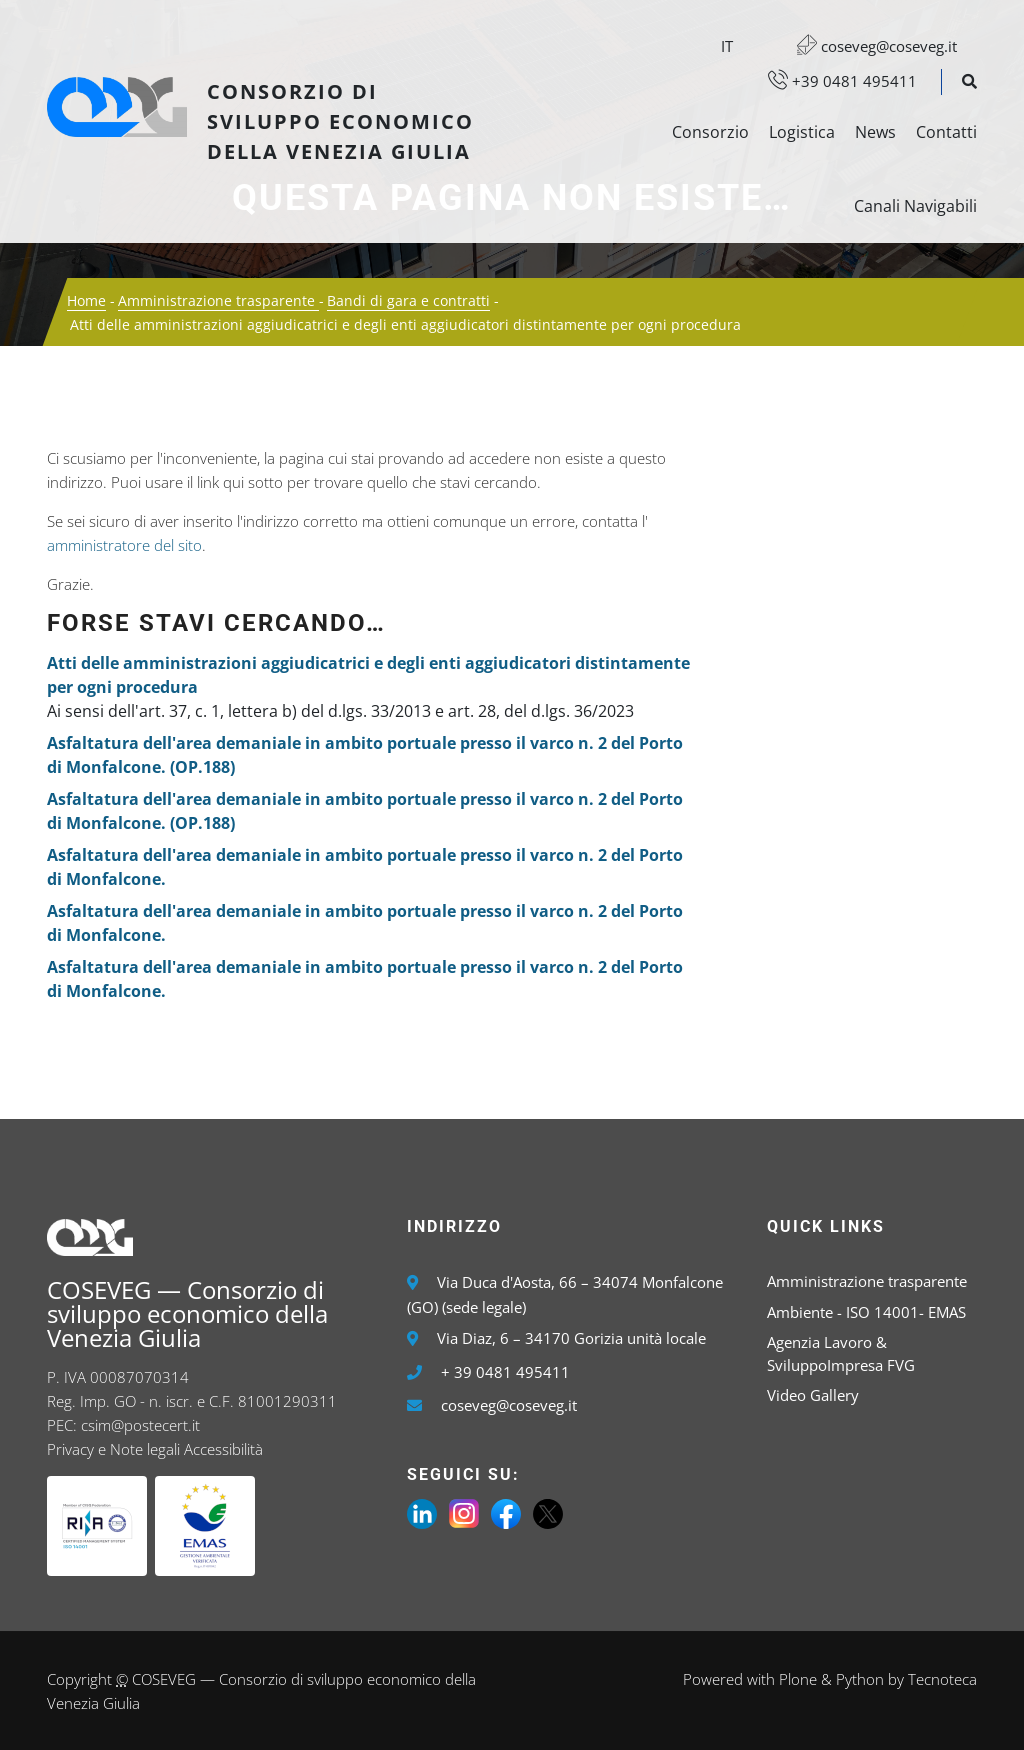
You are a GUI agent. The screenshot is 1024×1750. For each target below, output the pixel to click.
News (875, 132)
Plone (798, 1679)
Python (860, 1679)
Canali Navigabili (915, 206)
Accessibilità (223, 1449)
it (727, 46)
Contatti (946, 132)
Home (86, 300)
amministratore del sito (124, 545)
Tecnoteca (942, 1679)
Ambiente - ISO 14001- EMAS (866, 1312)
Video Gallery (813, 1395)
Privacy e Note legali (113, 1449)
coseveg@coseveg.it (867, 46)
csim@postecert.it (140, 1425)
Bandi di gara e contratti (408, 300)
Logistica (802, 132)
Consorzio (710, 132)
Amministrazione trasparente (218, 300)
